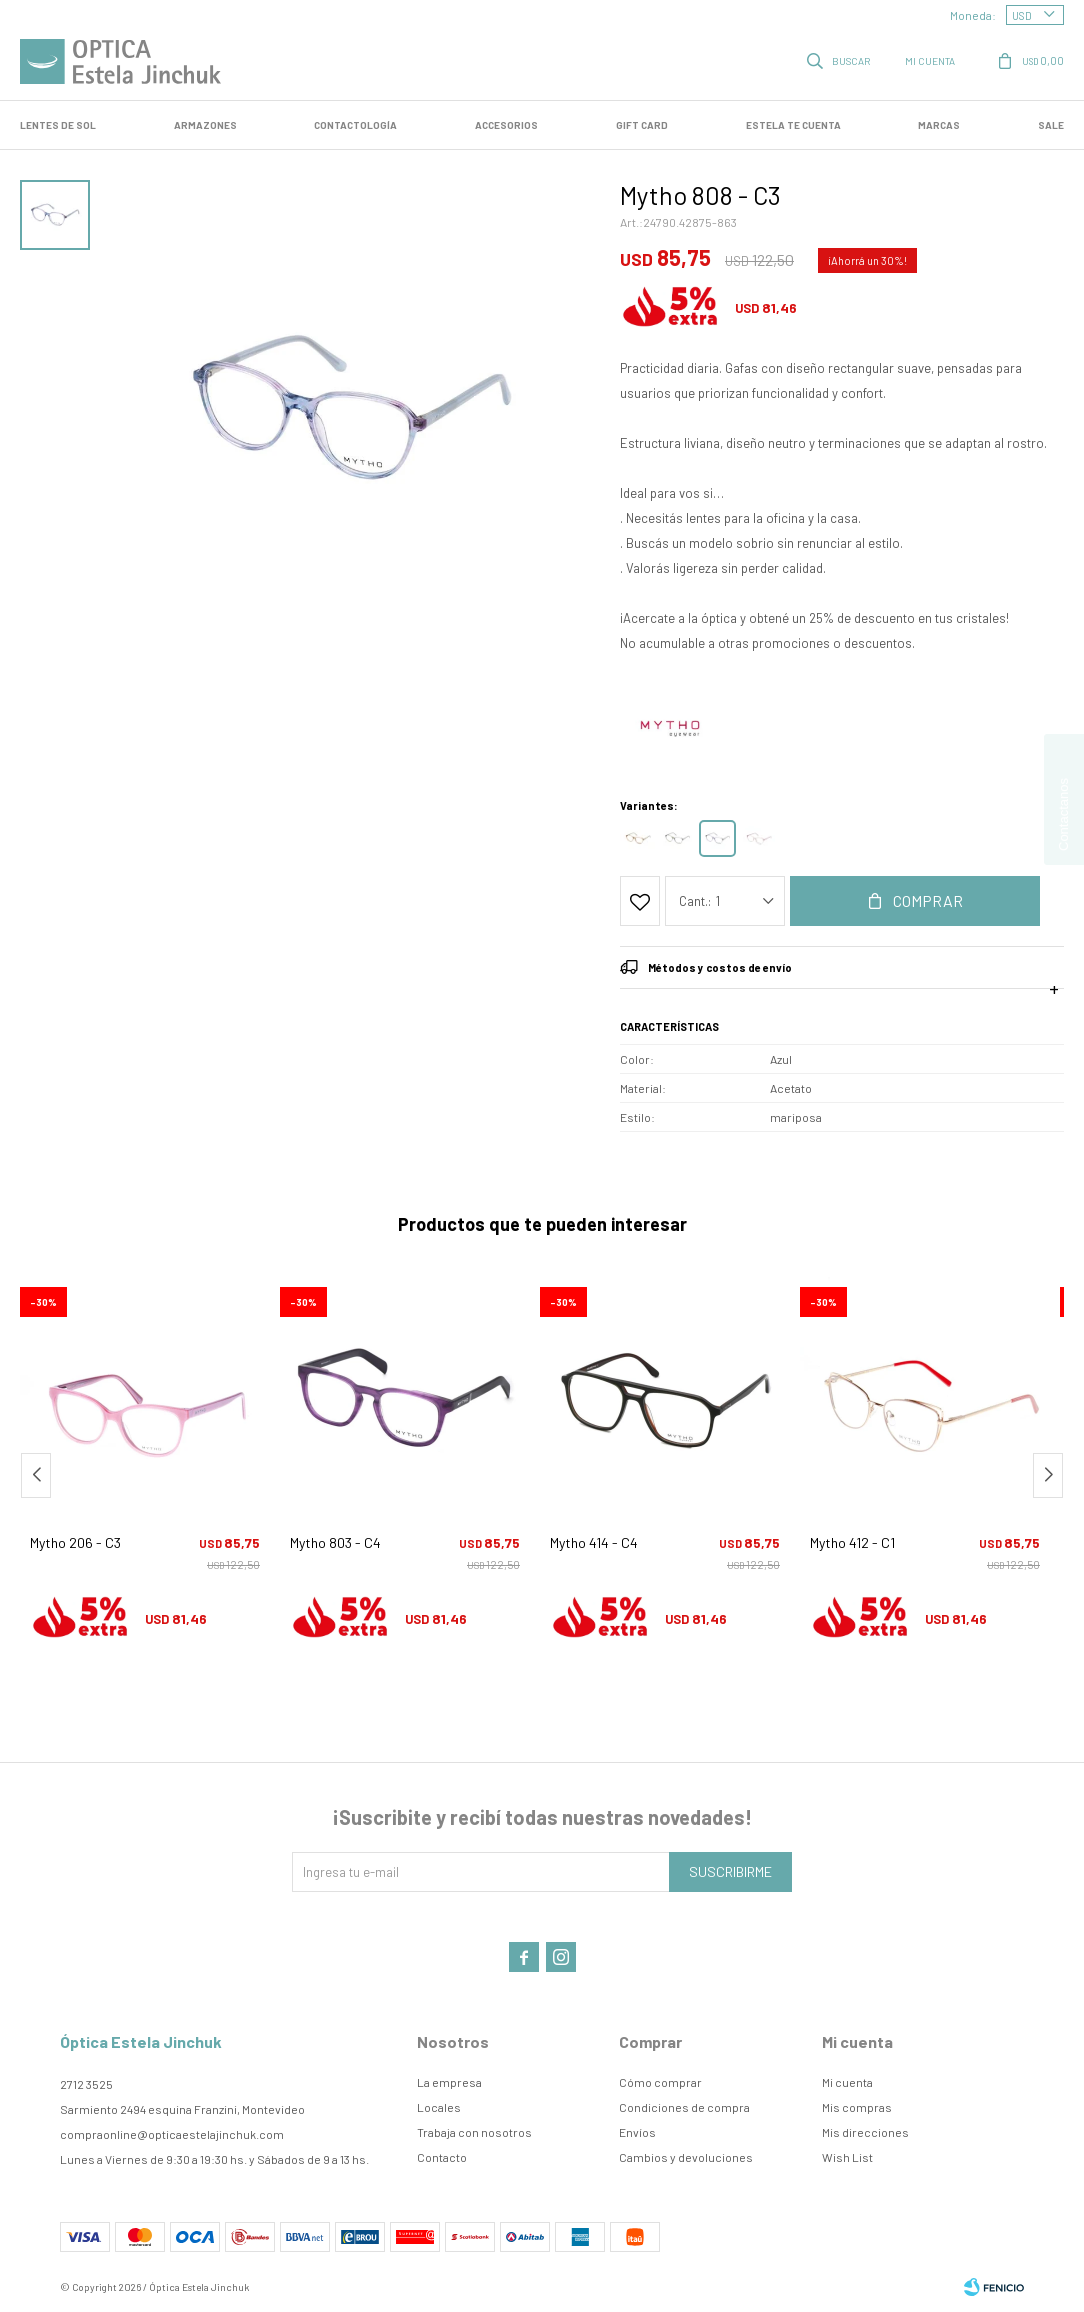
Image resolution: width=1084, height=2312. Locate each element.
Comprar (928, 900)
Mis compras (857, 2107)
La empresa (449, 2082)
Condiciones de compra (684, 2107)
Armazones (205, 125)
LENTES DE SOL (58, 125)
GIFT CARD (642, 125)
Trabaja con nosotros (474, 2132)
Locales (439, 2107)
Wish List (847, 2157)
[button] (1048, 1475)
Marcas (939, 125)
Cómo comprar (660, 2082)
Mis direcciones (865, 2132)
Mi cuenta (847, 2082)
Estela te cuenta (793, 125)
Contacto (442, 2157)
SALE (1051, 125)
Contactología (355, 125)
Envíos (637, 2132)
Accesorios (506, 125)
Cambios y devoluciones (686, 2157)
